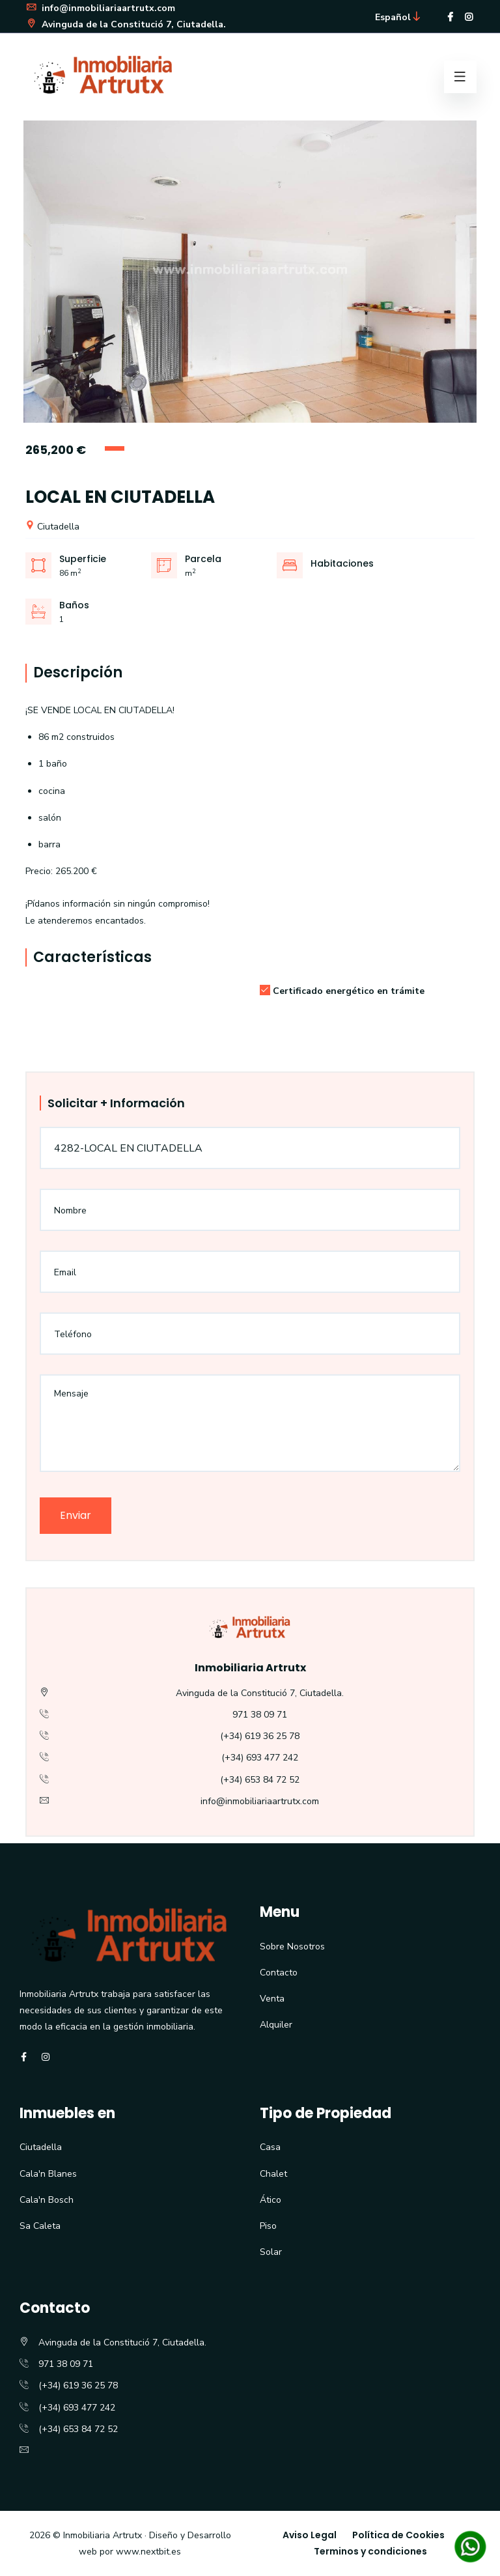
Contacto (279, 1972)
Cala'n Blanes (48, 2174)
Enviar (75, 1515)
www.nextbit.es (148, 2551)
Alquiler (276, 2024)
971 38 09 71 (259, 1714)
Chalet (273, 2174)
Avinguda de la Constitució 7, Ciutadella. (125, 24)
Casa (270, 2147)
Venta (272, 1998)
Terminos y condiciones (370, 2551)
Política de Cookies (398, 2534)
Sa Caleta (40, 2226)
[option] (250, 271)
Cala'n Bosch (47, 2200)
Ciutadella (52, 526)
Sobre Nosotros (292, 1946)
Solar (271, 2252)
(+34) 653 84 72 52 (259, 1780)
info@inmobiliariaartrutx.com (100, 8)
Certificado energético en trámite (342, 991)
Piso (268, 2226)
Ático (270, 2200)
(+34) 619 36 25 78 (259, 1736)
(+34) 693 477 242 (259, 1757)
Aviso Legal (310, 2534)
